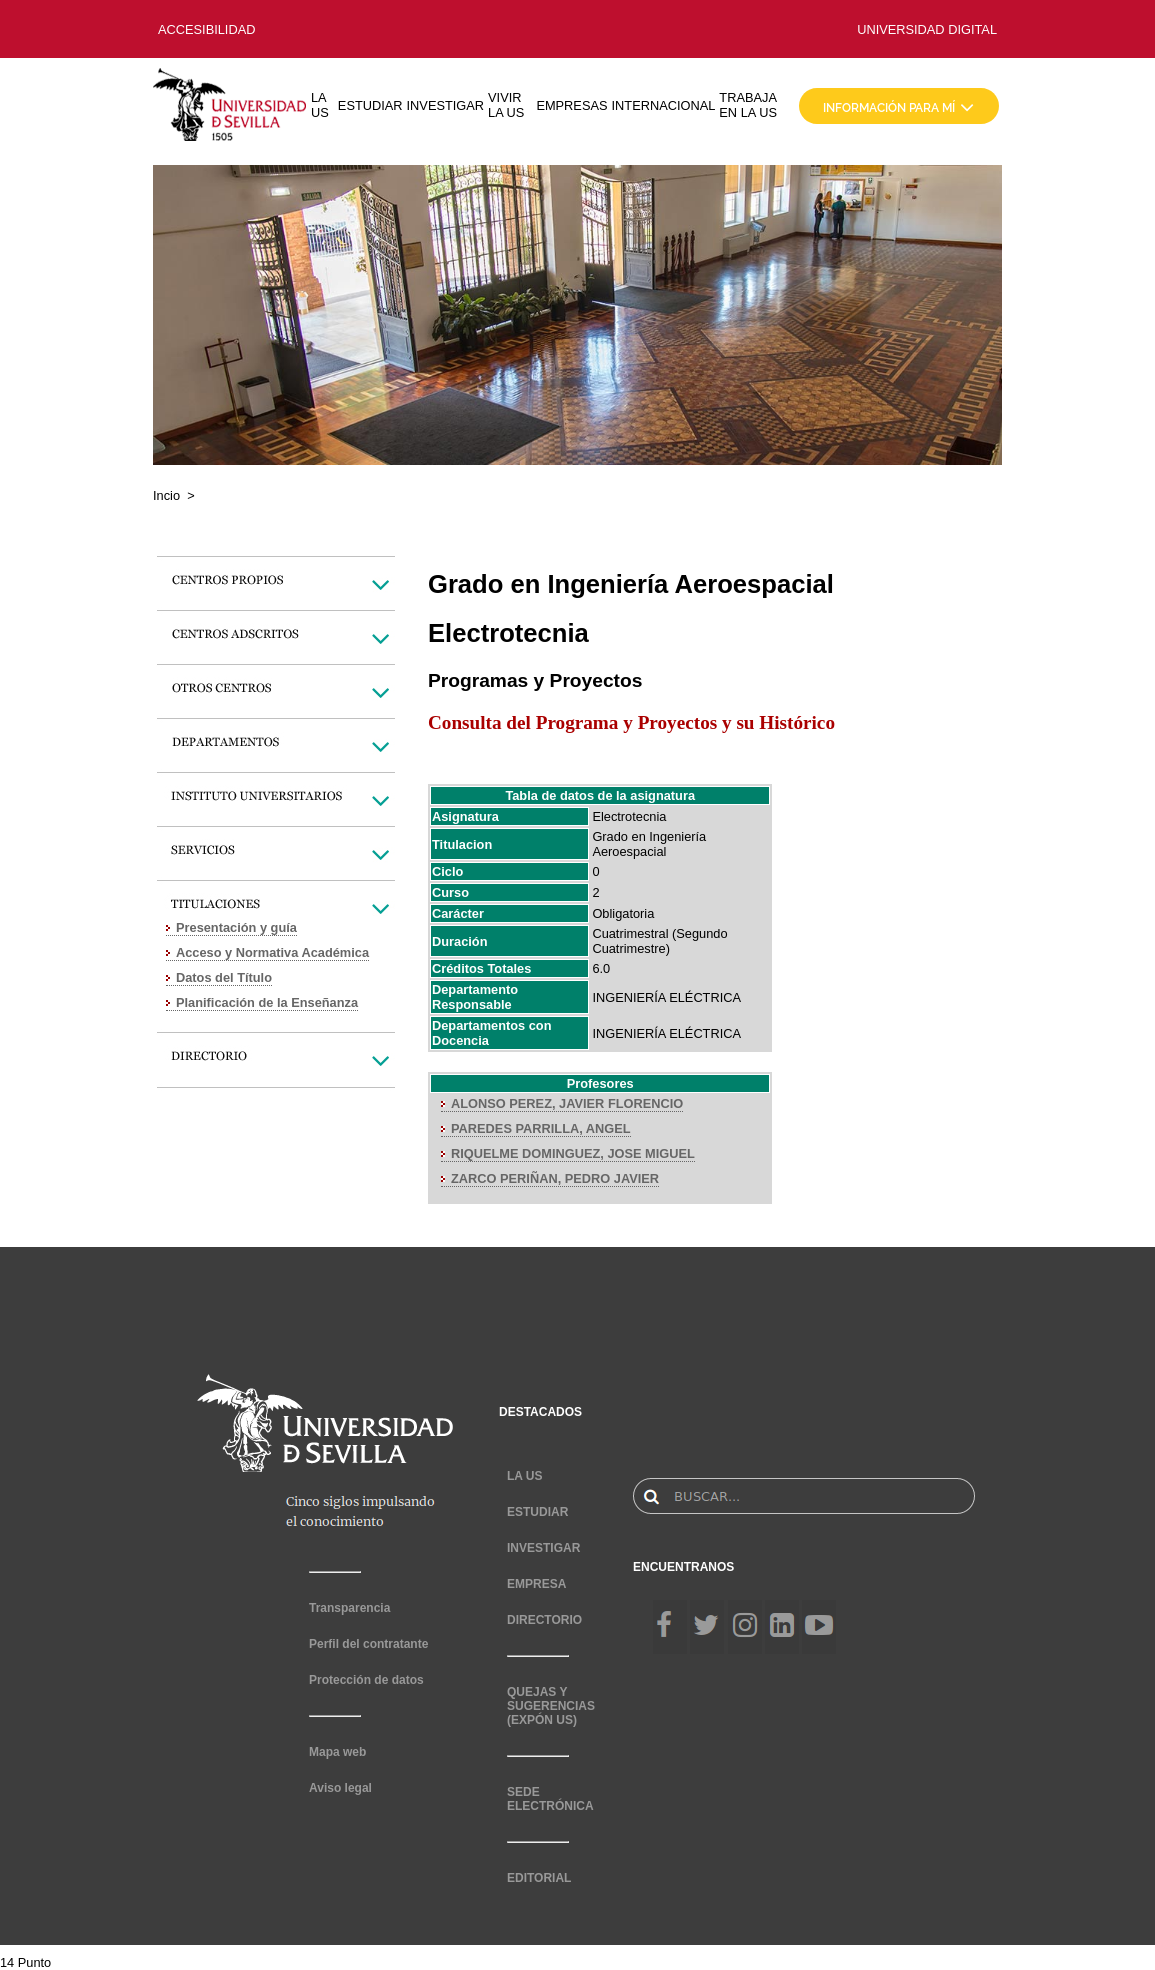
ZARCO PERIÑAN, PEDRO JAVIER (555, 1178)
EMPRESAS (571, 105)
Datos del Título (224, 977)
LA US (320, 105)
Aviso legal (340, 1788)
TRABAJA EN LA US (748, 105)
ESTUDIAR (370, 105)
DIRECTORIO (544, 1620)
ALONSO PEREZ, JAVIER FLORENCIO (567, 1103)
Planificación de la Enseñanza (267, 1002)
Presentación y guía (236, 927)
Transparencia (349, 1608)
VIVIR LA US (506, 105)
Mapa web (337, 1752)
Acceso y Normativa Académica (272, 952)
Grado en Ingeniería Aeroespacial (649, 844)
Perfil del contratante (368, 1644)
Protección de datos (366, 1680)
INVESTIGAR (446, 105)
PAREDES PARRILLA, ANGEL (541, 1128)
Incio (166, 495)
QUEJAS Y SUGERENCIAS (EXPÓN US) (551, 1706)
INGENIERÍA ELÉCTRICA (666, 997)
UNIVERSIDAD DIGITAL (927, 29)
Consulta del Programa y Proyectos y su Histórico (631, 722)
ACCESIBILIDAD (206, 29)
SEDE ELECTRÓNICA (550, 1799)
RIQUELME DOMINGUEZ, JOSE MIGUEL (573, 1153)
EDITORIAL (539, 1878)
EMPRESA (536, 1584)
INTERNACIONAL (664, 105)
